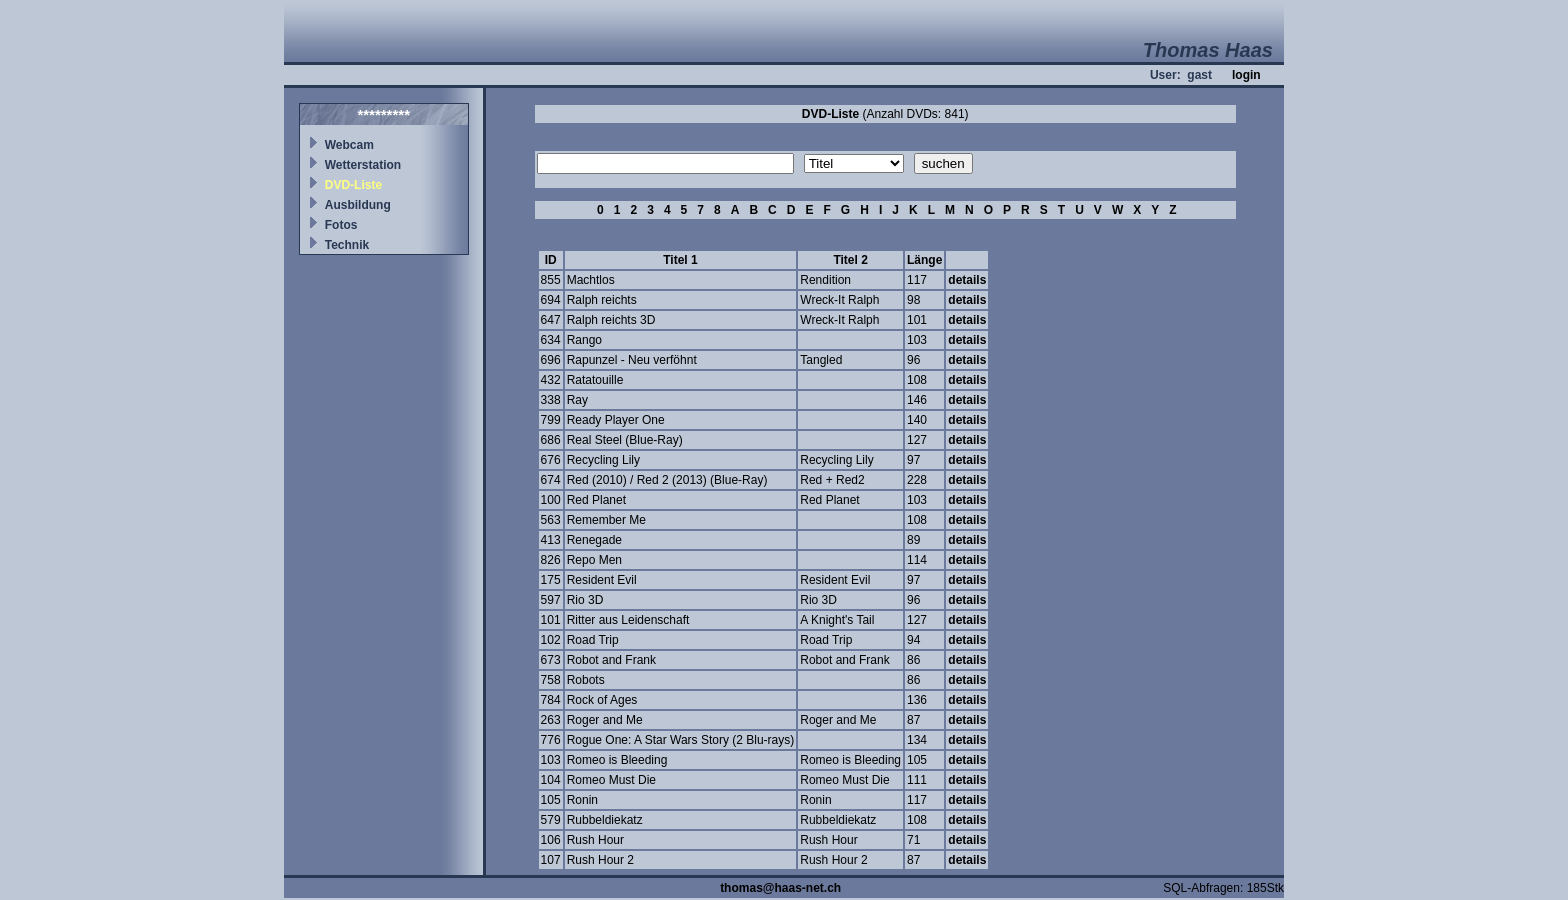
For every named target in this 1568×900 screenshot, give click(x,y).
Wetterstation (363, 165)
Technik (347, 245)
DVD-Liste (353, 185)
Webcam (349, 145)
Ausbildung (358, 205)
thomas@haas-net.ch (780, 888)
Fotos (341, 225)
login (1246, 75)
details (967, 280)
